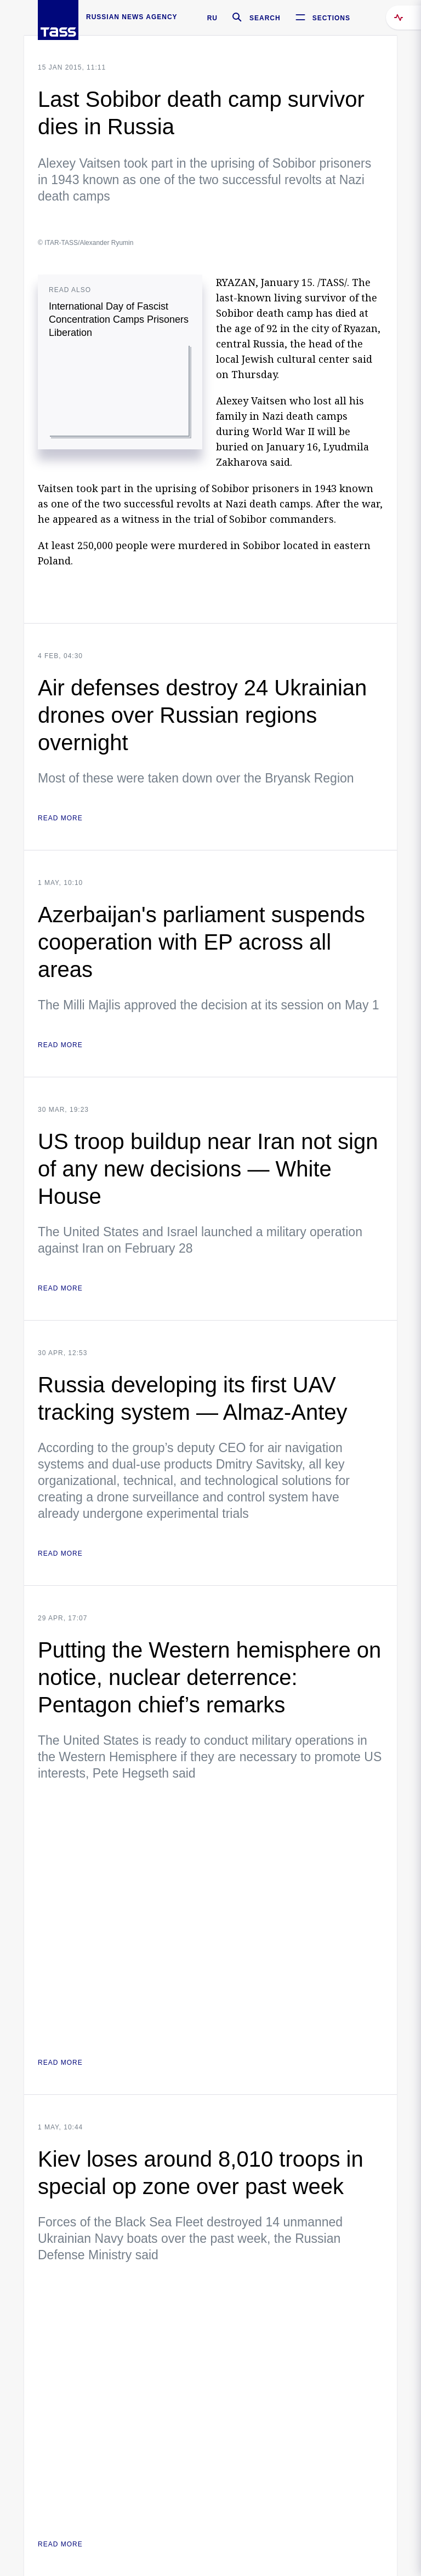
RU (212, 18)
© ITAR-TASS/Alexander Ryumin (85, 243)
